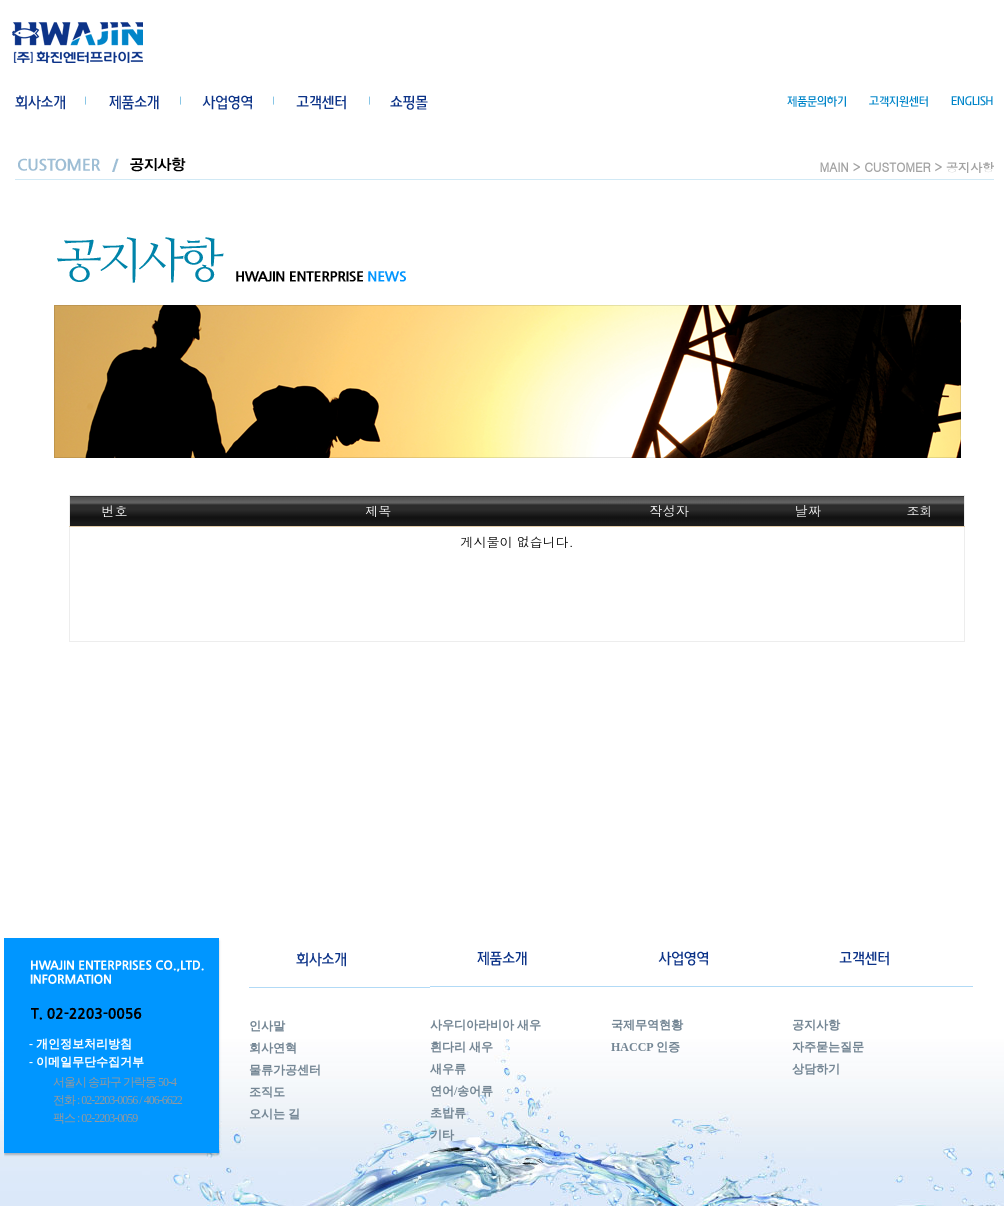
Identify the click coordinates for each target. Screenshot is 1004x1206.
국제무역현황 (647, 1025)
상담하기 (816, 1069)
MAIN (834, 166)
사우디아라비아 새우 (485, 1025)
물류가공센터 (285, 1070)
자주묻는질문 (828, 1047)
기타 (442, 1135)
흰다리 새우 (461, 1047)
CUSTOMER (897, 166)
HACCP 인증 (645, 1047)
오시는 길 (274, 1114)
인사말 (267, 1026)
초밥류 (448, 1113)
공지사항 (816, 1025)
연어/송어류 (461, 1091)
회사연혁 (273, 1048)
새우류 (448, 1069)
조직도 (267, 1092)
